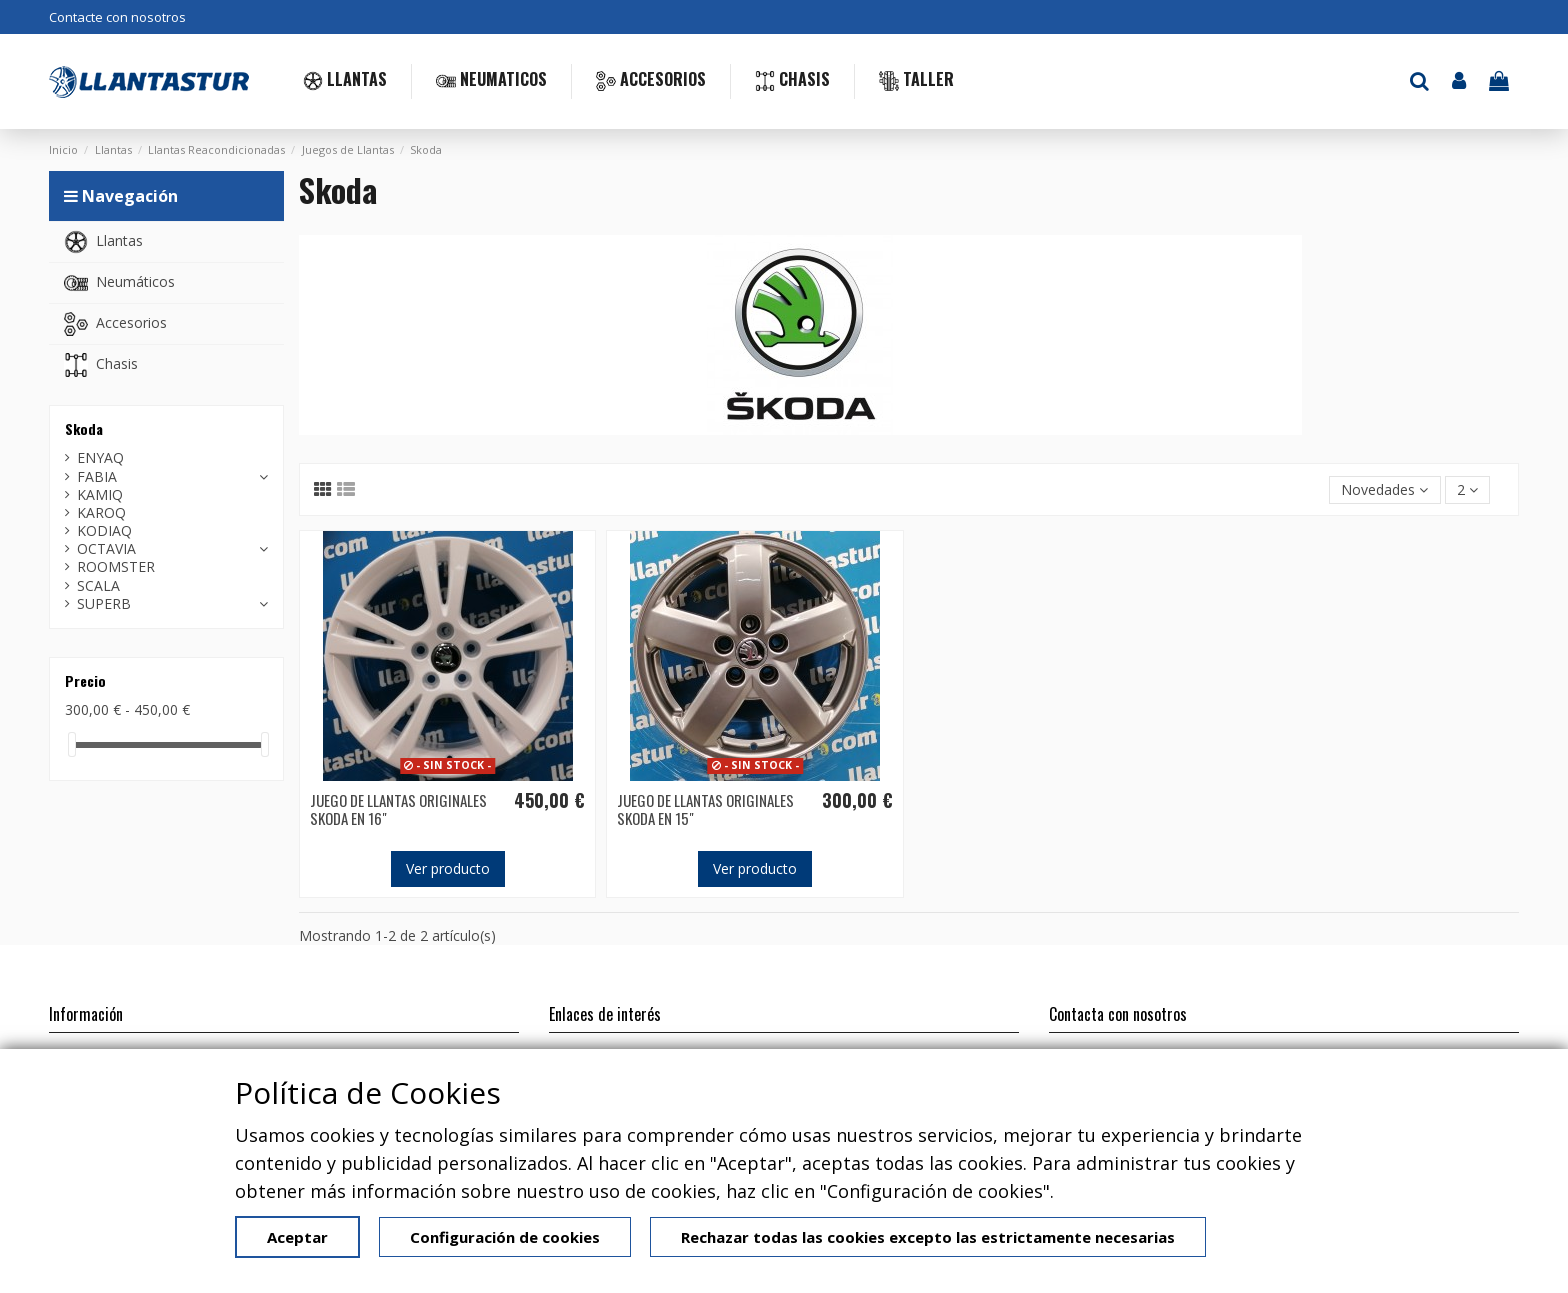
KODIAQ (104, 531)
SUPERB (104, 604)
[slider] (72, 744)
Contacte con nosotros (117, 17)
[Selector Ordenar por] (1384, 490)
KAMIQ (100, 495)
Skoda (84, 428)
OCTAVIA (106, 549)
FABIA (97, 477)
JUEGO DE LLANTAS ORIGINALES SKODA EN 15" (705, 809)
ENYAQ (100, 458)
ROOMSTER (116, 567)
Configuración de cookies (505, 1237)
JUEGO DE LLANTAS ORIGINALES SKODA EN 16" (398, 809)
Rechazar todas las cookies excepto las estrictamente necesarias (928, 1237)
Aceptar (297, 1237)
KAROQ (101, 513)
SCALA (98, 586)
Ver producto (448, 868)
